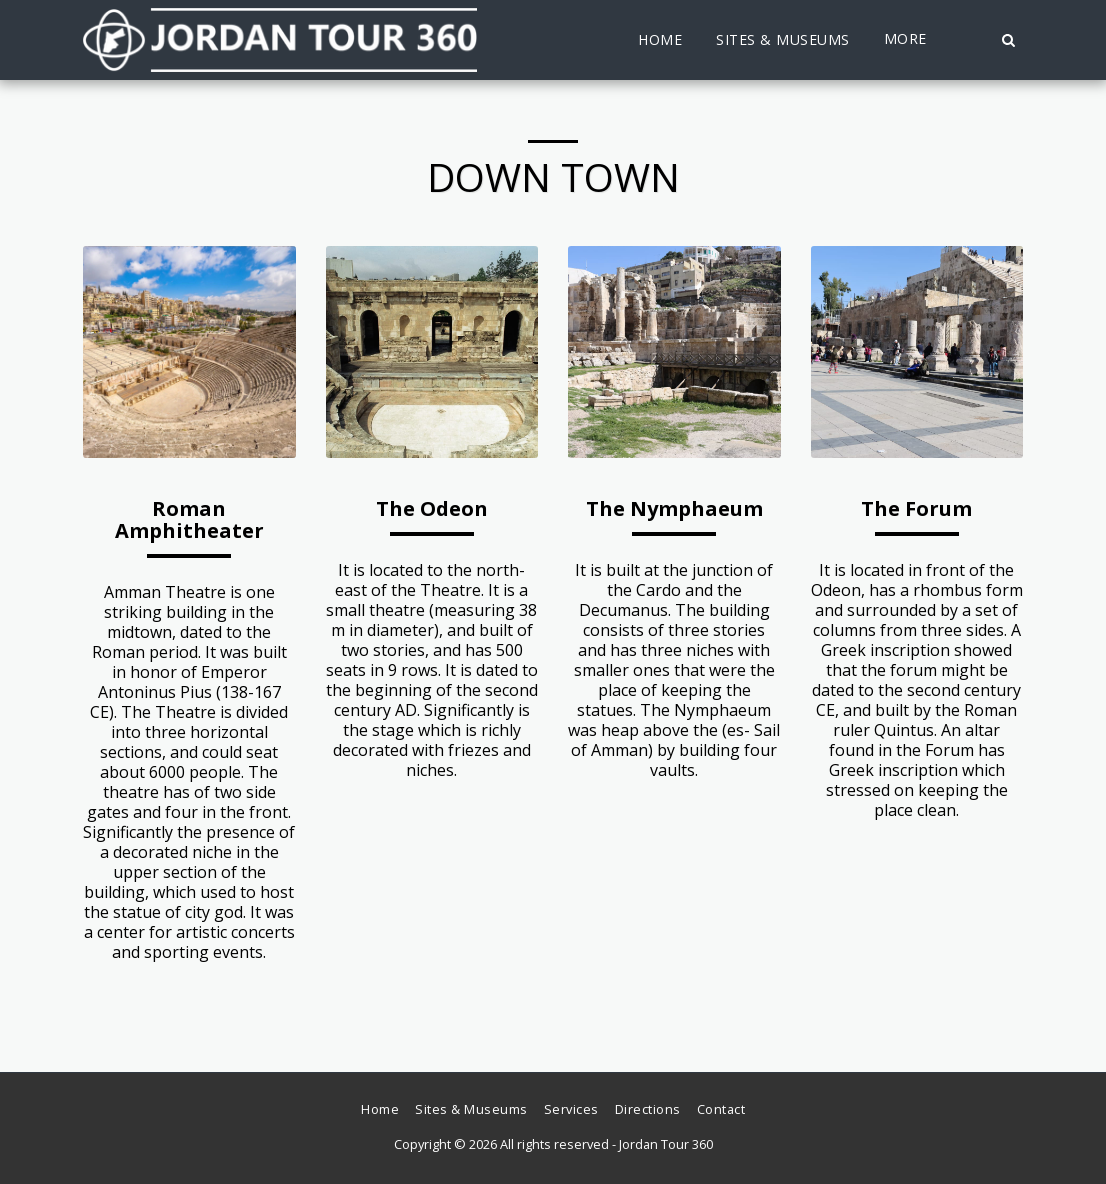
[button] (1008, 40)
